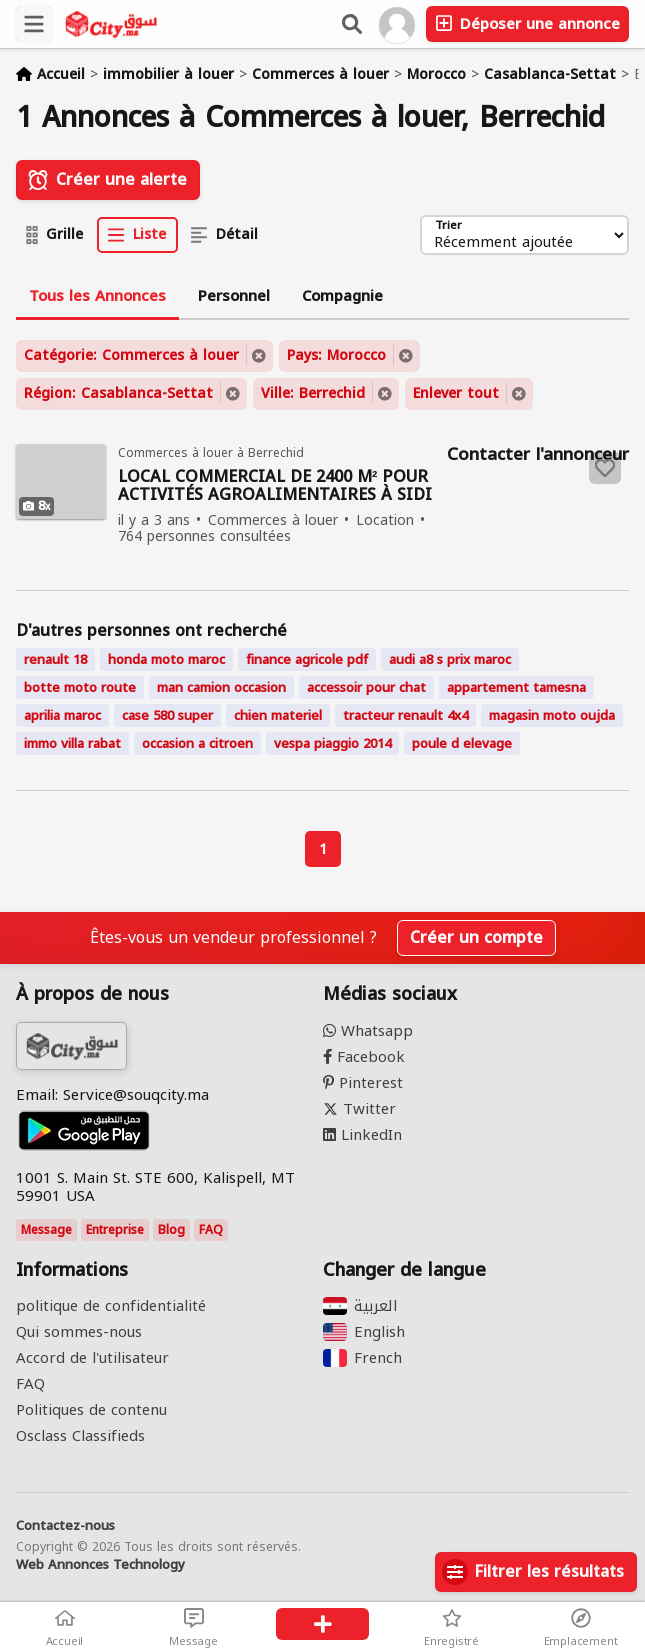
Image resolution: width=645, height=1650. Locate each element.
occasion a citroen (197, 743)
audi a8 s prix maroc (450, 659)
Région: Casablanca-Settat (118, 393)
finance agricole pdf (307, 659)
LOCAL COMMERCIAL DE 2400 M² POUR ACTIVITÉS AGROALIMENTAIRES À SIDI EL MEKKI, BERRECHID (275, 486)
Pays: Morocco (336, 355)
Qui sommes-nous (79, 1332)
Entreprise (115, 1230)
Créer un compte (476, 937)
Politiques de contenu (91, 1410)
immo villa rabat (72, 743)
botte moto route (80, 687)
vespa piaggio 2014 (332, 743)
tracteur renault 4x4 (405, 715)
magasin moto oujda (552, 715)
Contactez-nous (65, 1526)
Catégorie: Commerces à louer (131, 355)
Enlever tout (456, 393)
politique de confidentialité (111, 1306)
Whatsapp (368, 1031)
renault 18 (55, 659)
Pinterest (363, 1083)
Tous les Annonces (97, 296)
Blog (171, 1230)
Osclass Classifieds (80, 1436)
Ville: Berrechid (313, 393)
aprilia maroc (62, 715)
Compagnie (342, 296)
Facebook (364, 1057)
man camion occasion (221, 687)
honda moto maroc (166, 659)
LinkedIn (362, 1135)
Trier (448, 226)
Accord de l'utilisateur (92, 1358)
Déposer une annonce (527, 24)
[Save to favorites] (605, 468)
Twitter (359, 1109)
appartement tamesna (516, 687)
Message (46, 1230)
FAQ (211, 1230)
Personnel (234, 296)
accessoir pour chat (366, 687)
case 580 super (167, 715)
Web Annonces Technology (100, 1565)
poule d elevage (462, 743)
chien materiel (278, 715)
